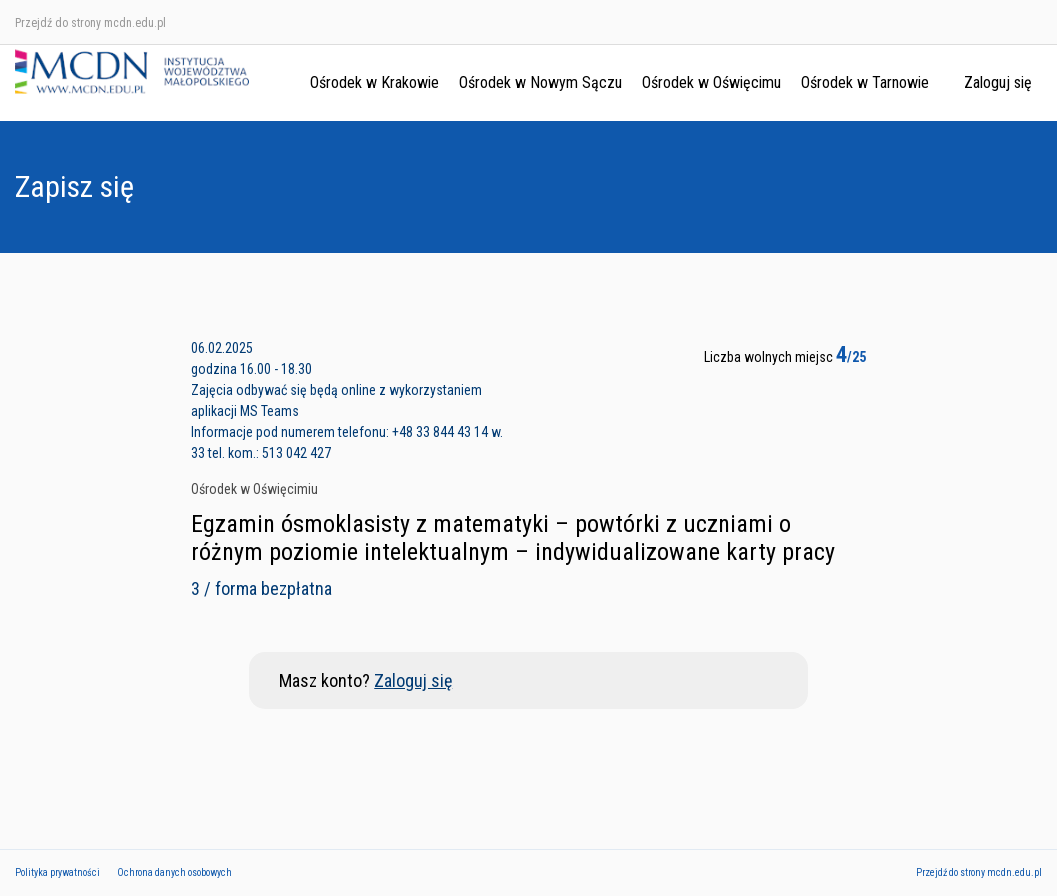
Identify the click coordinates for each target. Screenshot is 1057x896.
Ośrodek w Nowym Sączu (540, 82)
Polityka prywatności (57, 872)
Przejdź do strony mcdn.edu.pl (90, 23)
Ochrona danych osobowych (174, 872)
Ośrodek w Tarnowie (865, 82)
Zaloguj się (998, 82)
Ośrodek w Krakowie (374, 82)
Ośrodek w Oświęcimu (711, 82)
